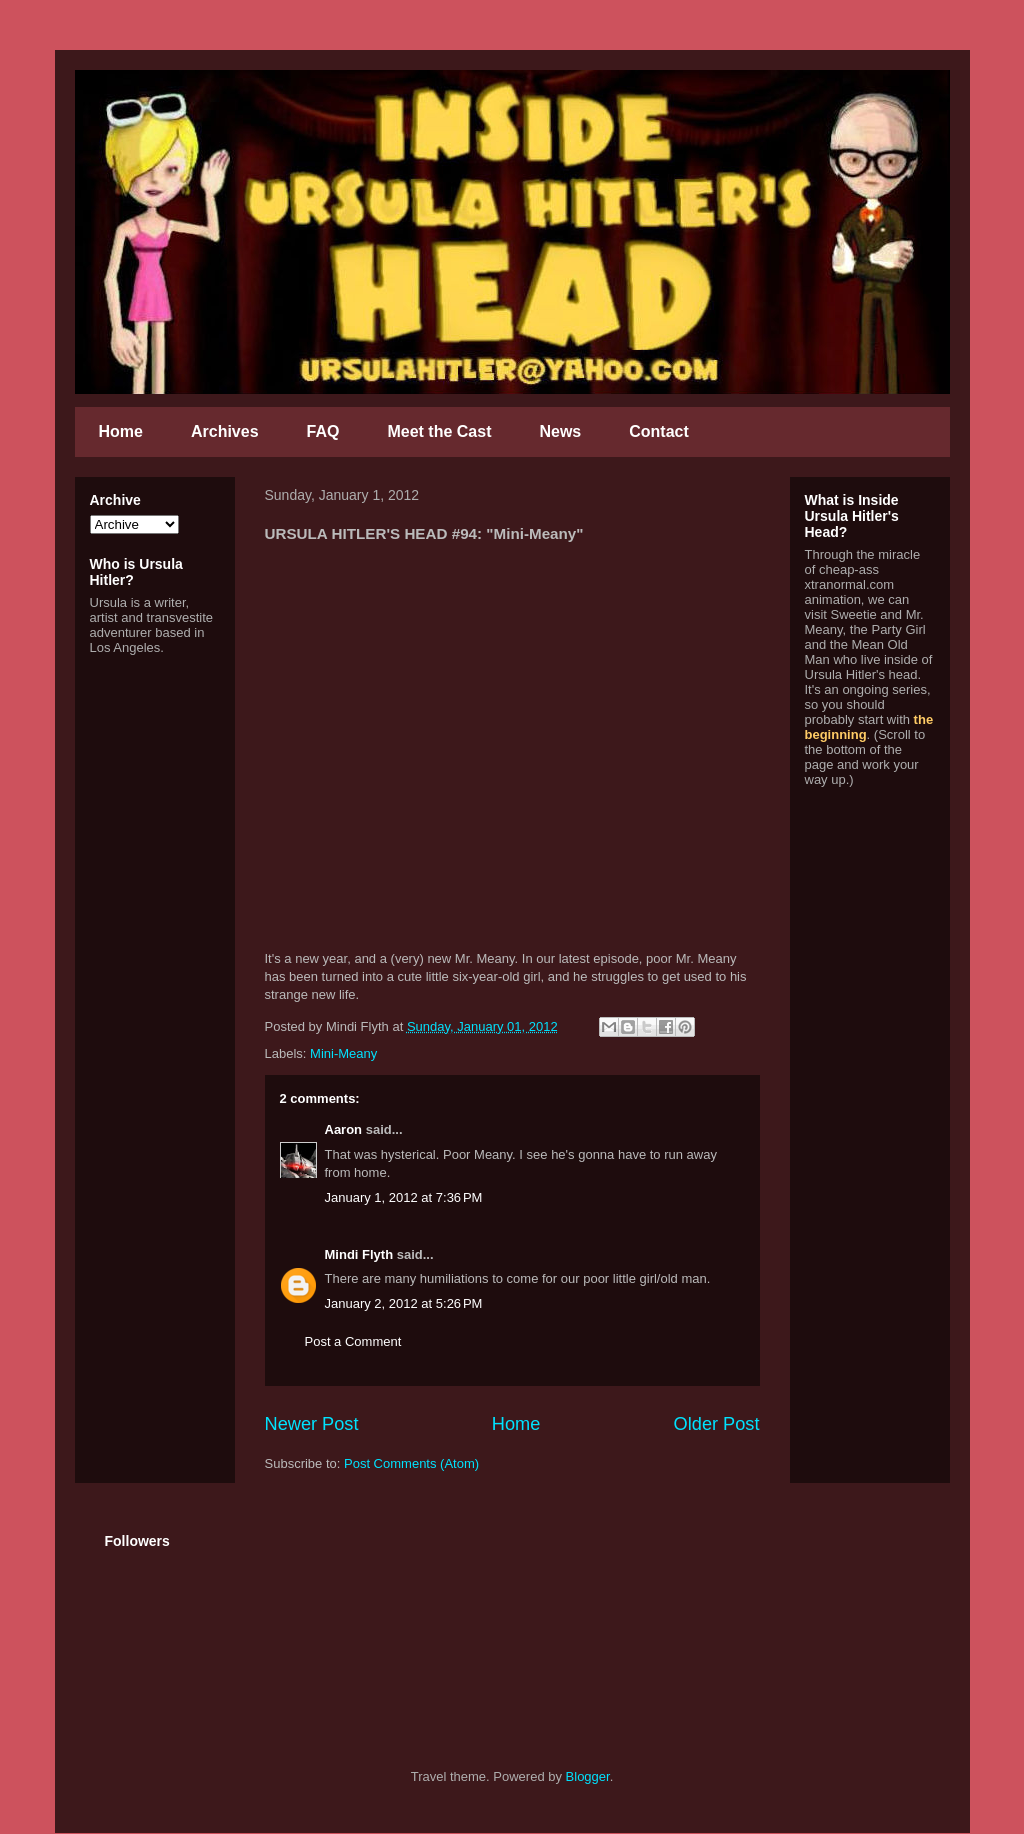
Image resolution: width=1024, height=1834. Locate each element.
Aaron (344, 1129)
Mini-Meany (343, 1053)
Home (121, 431)
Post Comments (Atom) (411, 1463)
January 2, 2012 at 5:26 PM (404, 1303)
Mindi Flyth (359, 1254)
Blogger (588, 1776)
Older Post (717, 1424)
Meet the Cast (439, 431)
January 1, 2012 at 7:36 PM (404, 1197)
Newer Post (312, 1424)
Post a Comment (353, 1341)
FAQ (323, 431)
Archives (225, 431)
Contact (659, 431)
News (560, 431)
